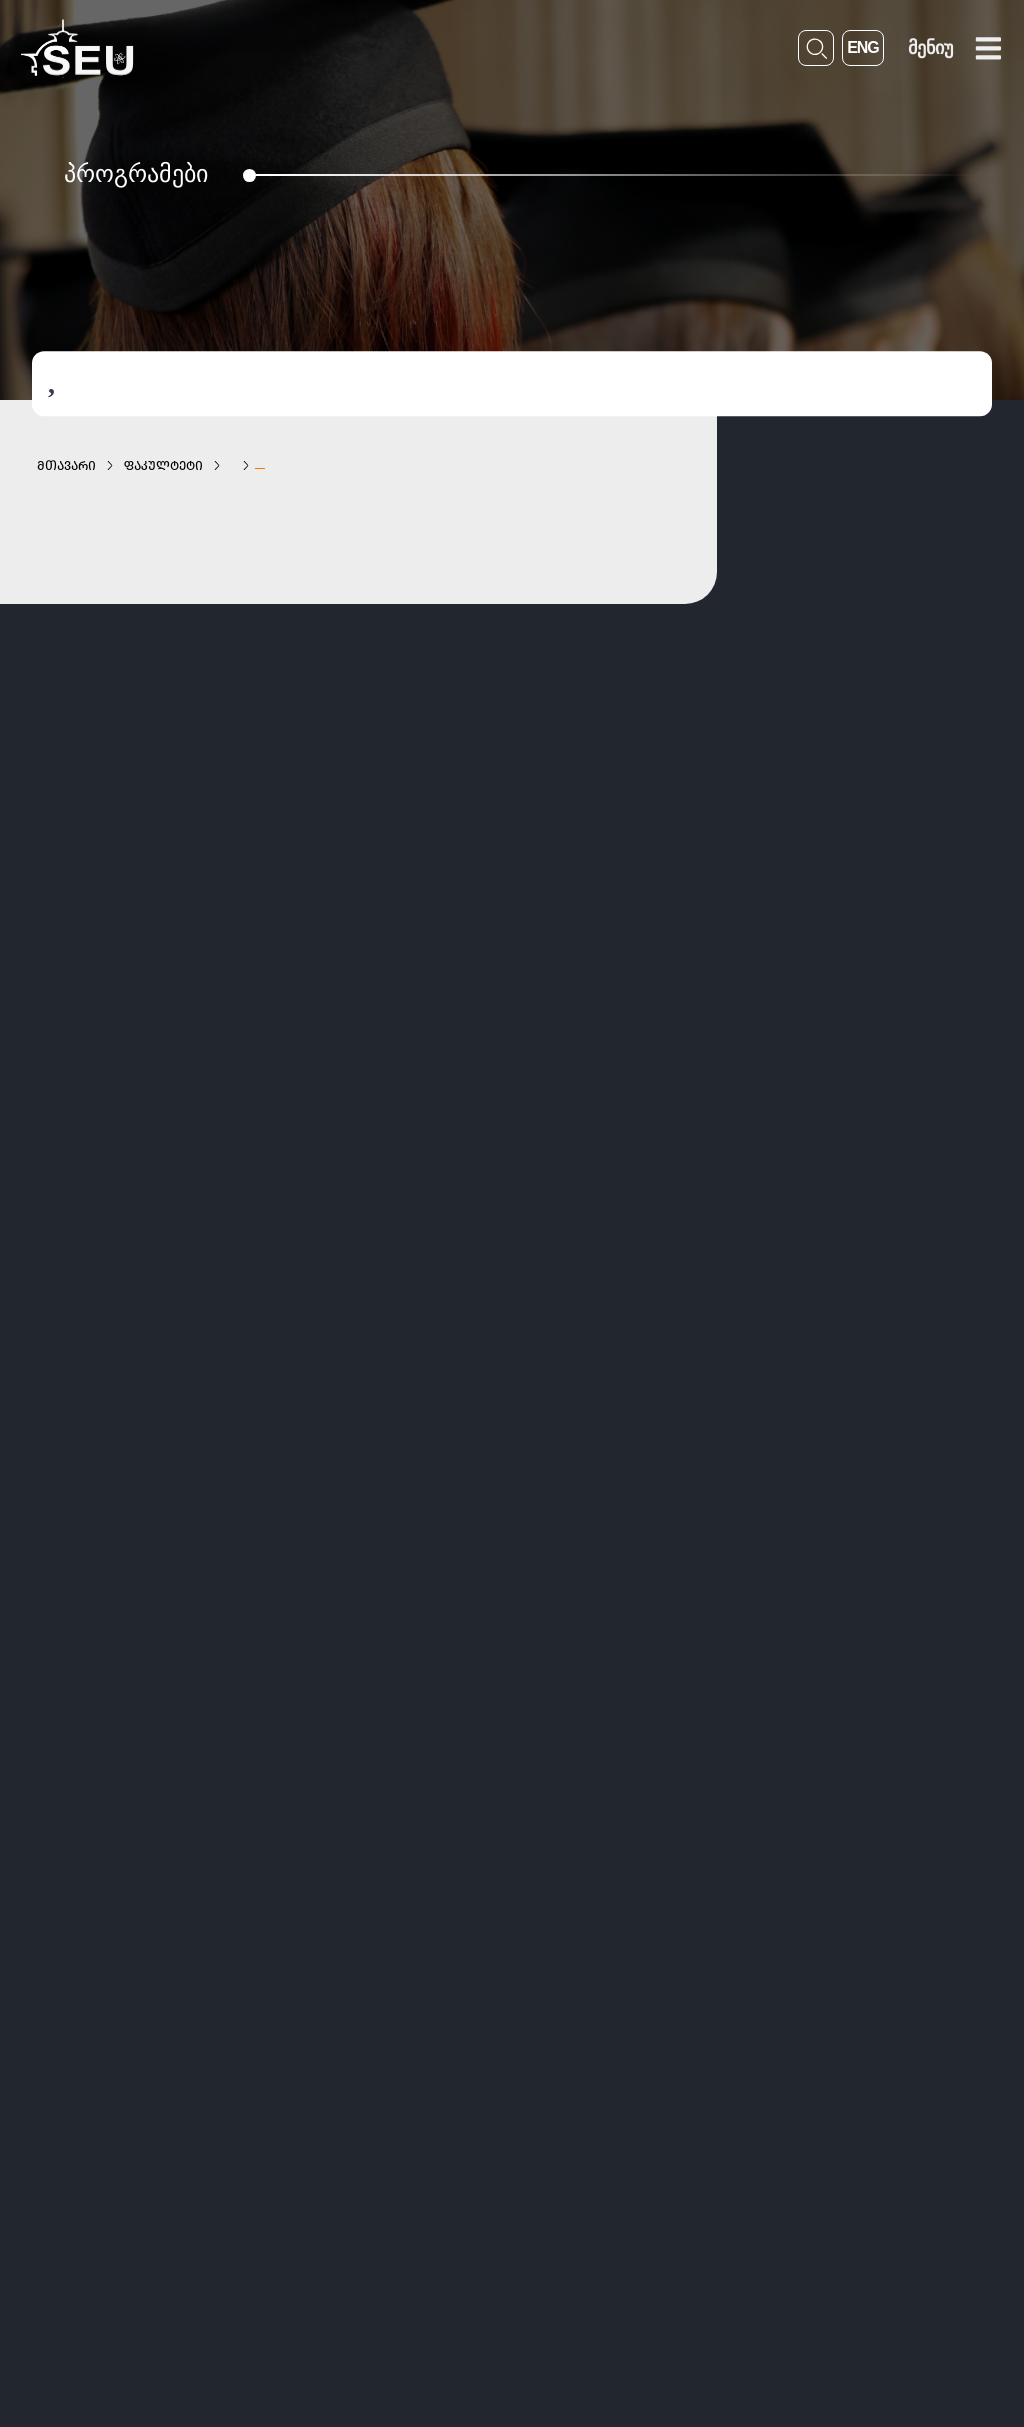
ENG (863, 47)
